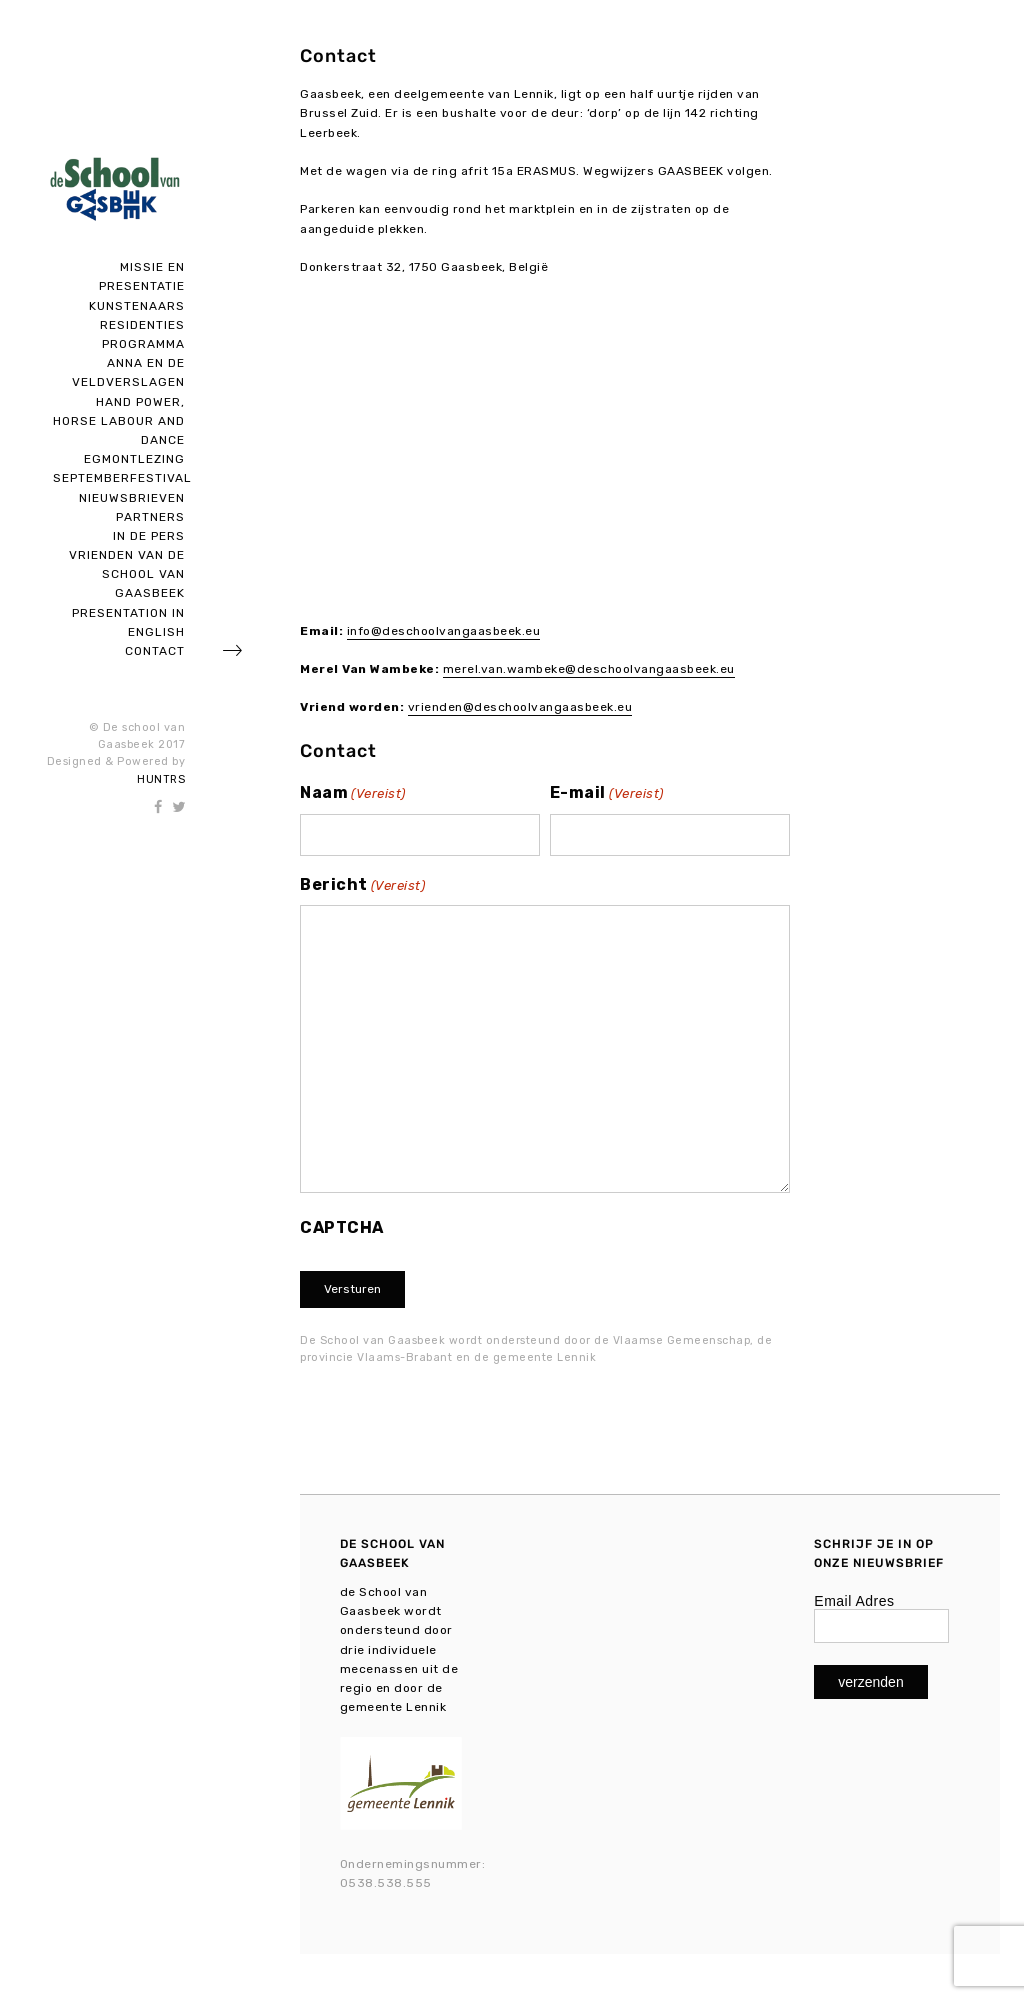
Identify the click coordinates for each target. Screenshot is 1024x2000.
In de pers (149, 536)
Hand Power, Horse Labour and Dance (119, 421)
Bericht (362, 886)
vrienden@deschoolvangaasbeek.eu (520, 707)
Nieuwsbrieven (132, 498)
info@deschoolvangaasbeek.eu (444, 631)
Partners (150, 517)
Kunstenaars (137, 306)
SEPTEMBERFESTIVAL (122, 478)
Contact (155, 651)
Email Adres (854, 1601)
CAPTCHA (342, 1227)
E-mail (607, 794)
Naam (353, 794)
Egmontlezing (134, 459)
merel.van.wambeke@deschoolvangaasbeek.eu (589, 669)
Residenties (142, 325)
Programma (143, 344)
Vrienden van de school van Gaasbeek (127, 574)
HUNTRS (161, 779)
